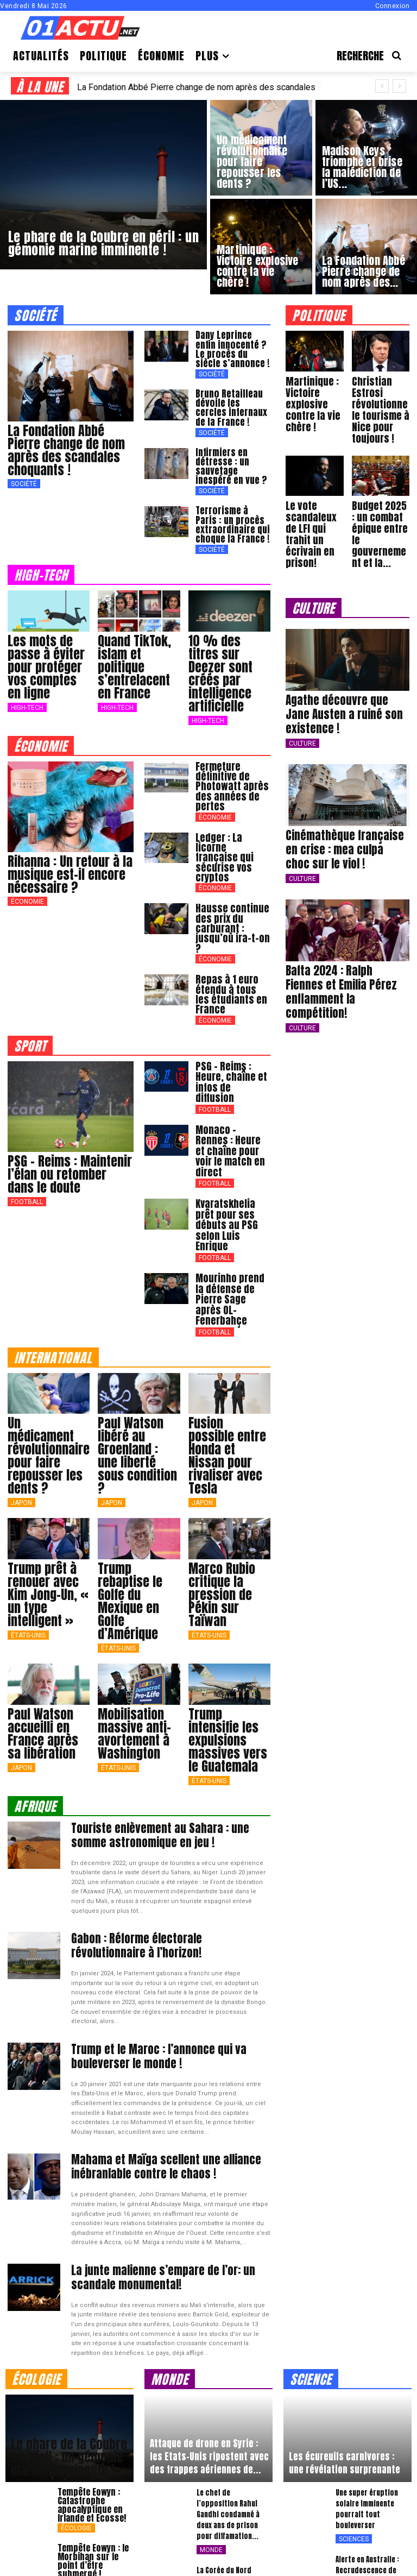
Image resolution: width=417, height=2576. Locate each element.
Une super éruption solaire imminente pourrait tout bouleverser (367, 2374)
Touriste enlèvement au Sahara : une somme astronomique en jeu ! (160, 1711)
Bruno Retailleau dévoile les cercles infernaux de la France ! (231, 404)
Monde (211, 2416)
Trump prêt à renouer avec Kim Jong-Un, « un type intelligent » (48, 1471)
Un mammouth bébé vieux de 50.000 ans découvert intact (368, 2492)
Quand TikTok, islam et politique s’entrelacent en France (134, 656)
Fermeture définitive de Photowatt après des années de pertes (227, 773)
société (35, 315)
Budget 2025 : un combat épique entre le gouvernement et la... (380, 529)
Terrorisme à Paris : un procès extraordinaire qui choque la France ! (231, 516)
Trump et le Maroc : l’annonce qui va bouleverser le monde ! (170, 1928)
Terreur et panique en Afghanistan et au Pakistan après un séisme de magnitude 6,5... (232, 2525)
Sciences (354, 2405)
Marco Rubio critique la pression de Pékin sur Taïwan (221, 1471)
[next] (399, 86)
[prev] (382, 86)
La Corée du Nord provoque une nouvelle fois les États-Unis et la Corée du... (235, 2452)
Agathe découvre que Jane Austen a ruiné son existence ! (347, 700)
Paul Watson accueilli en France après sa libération (43, 1610)
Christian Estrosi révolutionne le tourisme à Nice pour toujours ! (379, 408)
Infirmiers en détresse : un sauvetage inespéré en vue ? (229, 460)
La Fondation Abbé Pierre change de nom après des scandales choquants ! (66, 450)
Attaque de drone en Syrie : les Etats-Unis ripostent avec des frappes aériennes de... (209, 2322)
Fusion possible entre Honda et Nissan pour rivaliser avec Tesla (227, 1332)
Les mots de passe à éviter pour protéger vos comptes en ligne (46, 656)
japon (21, 1380)
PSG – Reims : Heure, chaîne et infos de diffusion (232, 1022)
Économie (27, 891)
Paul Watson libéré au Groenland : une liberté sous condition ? (137, 1332)
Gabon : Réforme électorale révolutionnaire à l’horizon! (162, 1820)
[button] (373, 55)
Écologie (76, 2394)
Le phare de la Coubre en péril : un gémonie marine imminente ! (69, 2323)
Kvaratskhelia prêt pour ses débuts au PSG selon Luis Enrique (230, 1129)
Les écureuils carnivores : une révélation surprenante (344, 2328)
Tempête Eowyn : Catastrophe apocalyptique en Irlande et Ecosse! (92, 2370)
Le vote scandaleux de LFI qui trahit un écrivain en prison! (309, 529)
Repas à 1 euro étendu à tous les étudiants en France (228, 945)
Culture (302, 721)
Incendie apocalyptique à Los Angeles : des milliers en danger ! (96, 2482)
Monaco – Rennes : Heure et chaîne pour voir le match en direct (230, 1073)
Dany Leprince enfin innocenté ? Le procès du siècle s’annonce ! (232, 348)
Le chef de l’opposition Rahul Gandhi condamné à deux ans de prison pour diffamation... (228, 2380)
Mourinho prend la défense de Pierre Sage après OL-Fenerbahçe (230, 1185)
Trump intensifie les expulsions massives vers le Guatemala (227, 1617)
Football (27, 1150)
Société (24, 484)
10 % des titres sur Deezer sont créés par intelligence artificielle (220, 663)
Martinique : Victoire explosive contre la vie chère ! (311, 403)
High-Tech (27, 697)
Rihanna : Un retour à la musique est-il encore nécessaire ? (70, 864)
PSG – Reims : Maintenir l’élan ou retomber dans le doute (70, 1122)
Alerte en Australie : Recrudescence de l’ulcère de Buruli (367, 2436)
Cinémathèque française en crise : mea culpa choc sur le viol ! (344, 825)
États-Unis (28, 1512)
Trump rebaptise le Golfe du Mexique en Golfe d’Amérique (130, 1477)
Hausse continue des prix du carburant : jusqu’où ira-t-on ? (231, 889)
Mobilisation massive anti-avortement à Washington (134, 1610)
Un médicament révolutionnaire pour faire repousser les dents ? (49, 1332)
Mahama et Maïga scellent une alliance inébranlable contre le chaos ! (151, 2036)
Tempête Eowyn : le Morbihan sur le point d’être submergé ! (93, 2426)
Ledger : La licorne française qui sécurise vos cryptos (230, 833)
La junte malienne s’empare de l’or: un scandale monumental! (168, 2144)
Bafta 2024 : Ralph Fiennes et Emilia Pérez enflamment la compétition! (345, 957)
